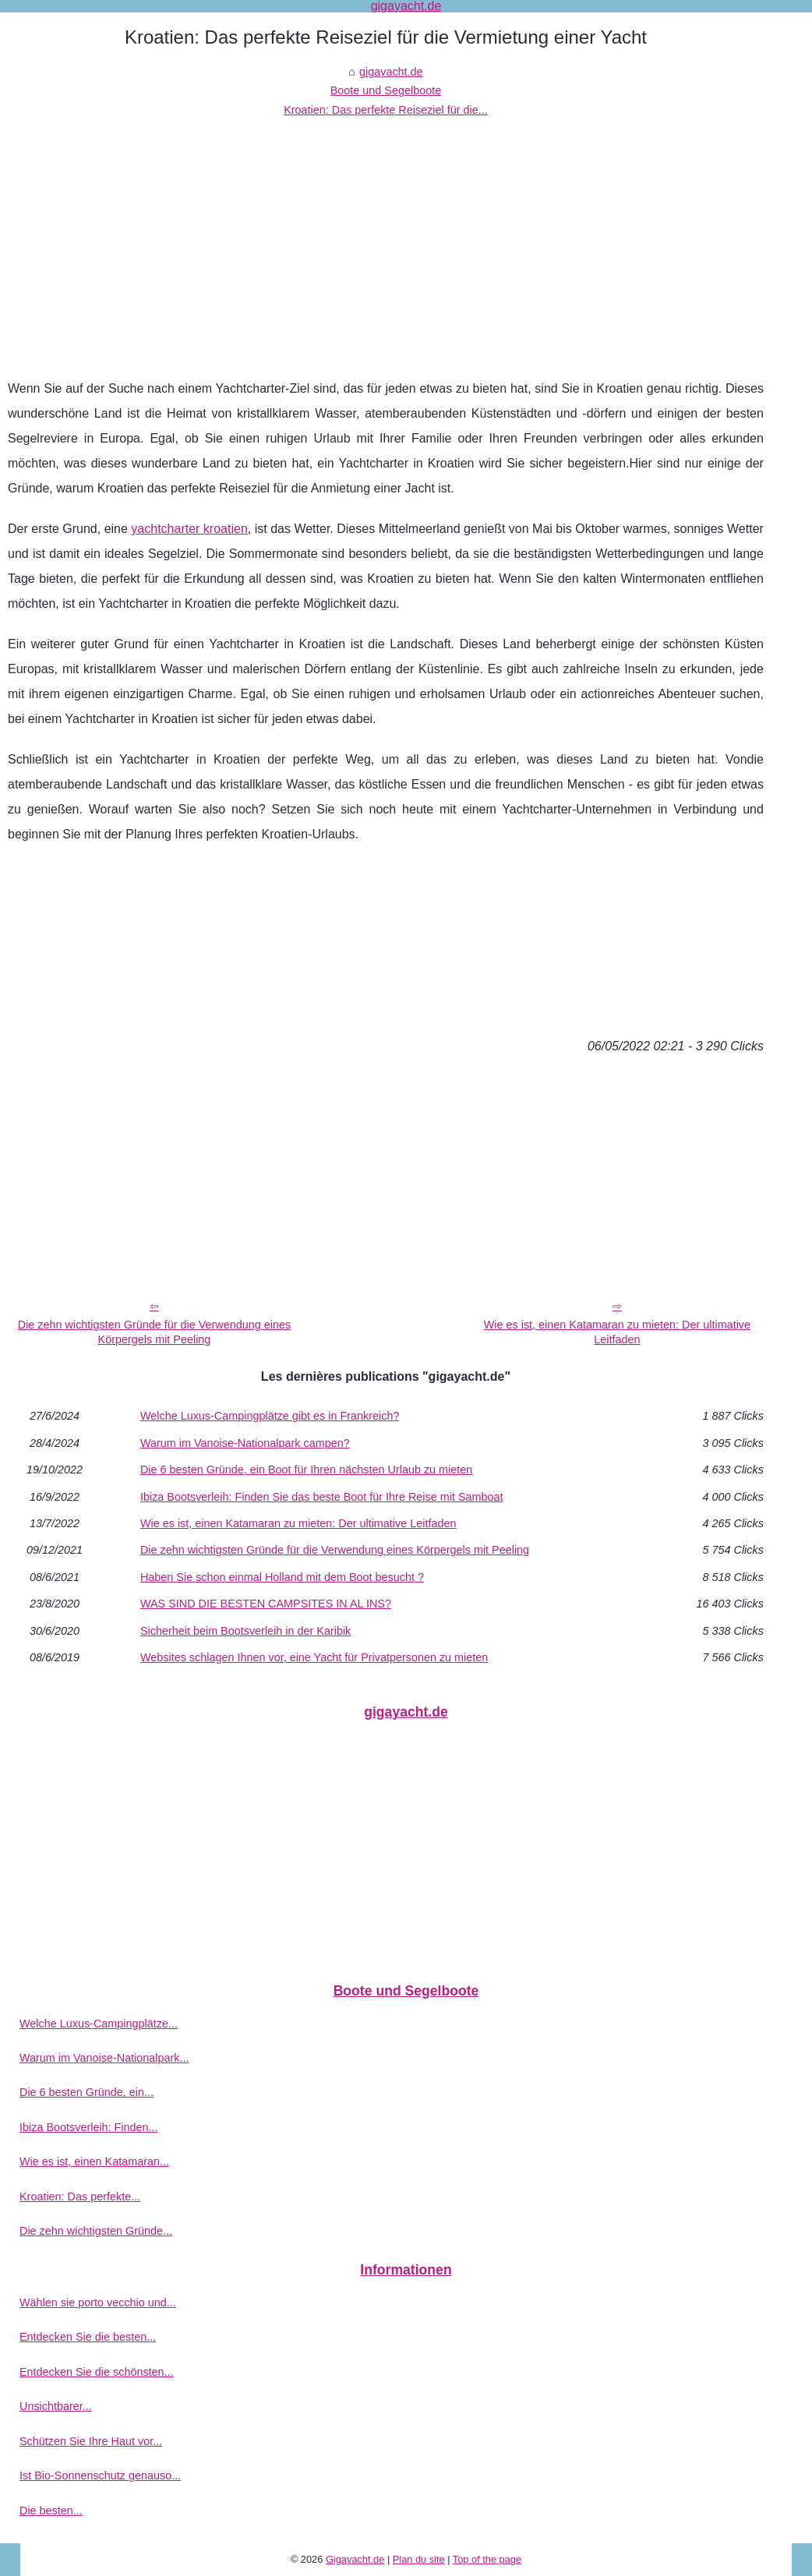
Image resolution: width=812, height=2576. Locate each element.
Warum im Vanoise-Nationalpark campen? (245, 1443)
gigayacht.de (391, 71)
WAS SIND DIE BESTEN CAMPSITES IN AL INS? (265, 1603)
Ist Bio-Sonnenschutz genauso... (100, 2475)
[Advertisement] (385, 236)
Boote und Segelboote (385, 90)
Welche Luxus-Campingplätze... (98, 2023)
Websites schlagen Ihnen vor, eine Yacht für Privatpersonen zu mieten (314, 1657)
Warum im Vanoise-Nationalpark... (104, 2058)
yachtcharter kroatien (189, 528)
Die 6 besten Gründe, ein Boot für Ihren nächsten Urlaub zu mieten (306, 1469)
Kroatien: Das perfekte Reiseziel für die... (386, 110)
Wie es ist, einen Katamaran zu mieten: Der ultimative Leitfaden (617, 1332)
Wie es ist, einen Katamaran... (94, 2161)
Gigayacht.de (355, 2559)
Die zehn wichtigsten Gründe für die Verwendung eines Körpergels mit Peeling (154, 1332)
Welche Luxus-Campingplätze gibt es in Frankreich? (269, 1415)
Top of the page (487, 2559)
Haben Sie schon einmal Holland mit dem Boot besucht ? (282, 1577)
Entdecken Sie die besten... (87, 2337)
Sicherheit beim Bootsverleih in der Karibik (245, 1630)
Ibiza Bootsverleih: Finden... (88, 2127)
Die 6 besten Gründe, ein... (86, 2092)
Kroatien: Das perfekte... (79, 2196)
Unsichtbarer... (55, 2406)
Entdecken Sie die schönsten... (96, 2372)
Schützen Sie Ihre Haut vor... (90, 2441)
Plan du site (419, 2559)
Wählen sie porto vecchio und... (97, 2302)
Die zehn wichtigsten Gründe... (95, 2231)
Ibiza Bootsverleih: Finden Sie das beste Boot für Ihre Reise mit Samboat (321, 1496)
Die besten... (51, 2510)
